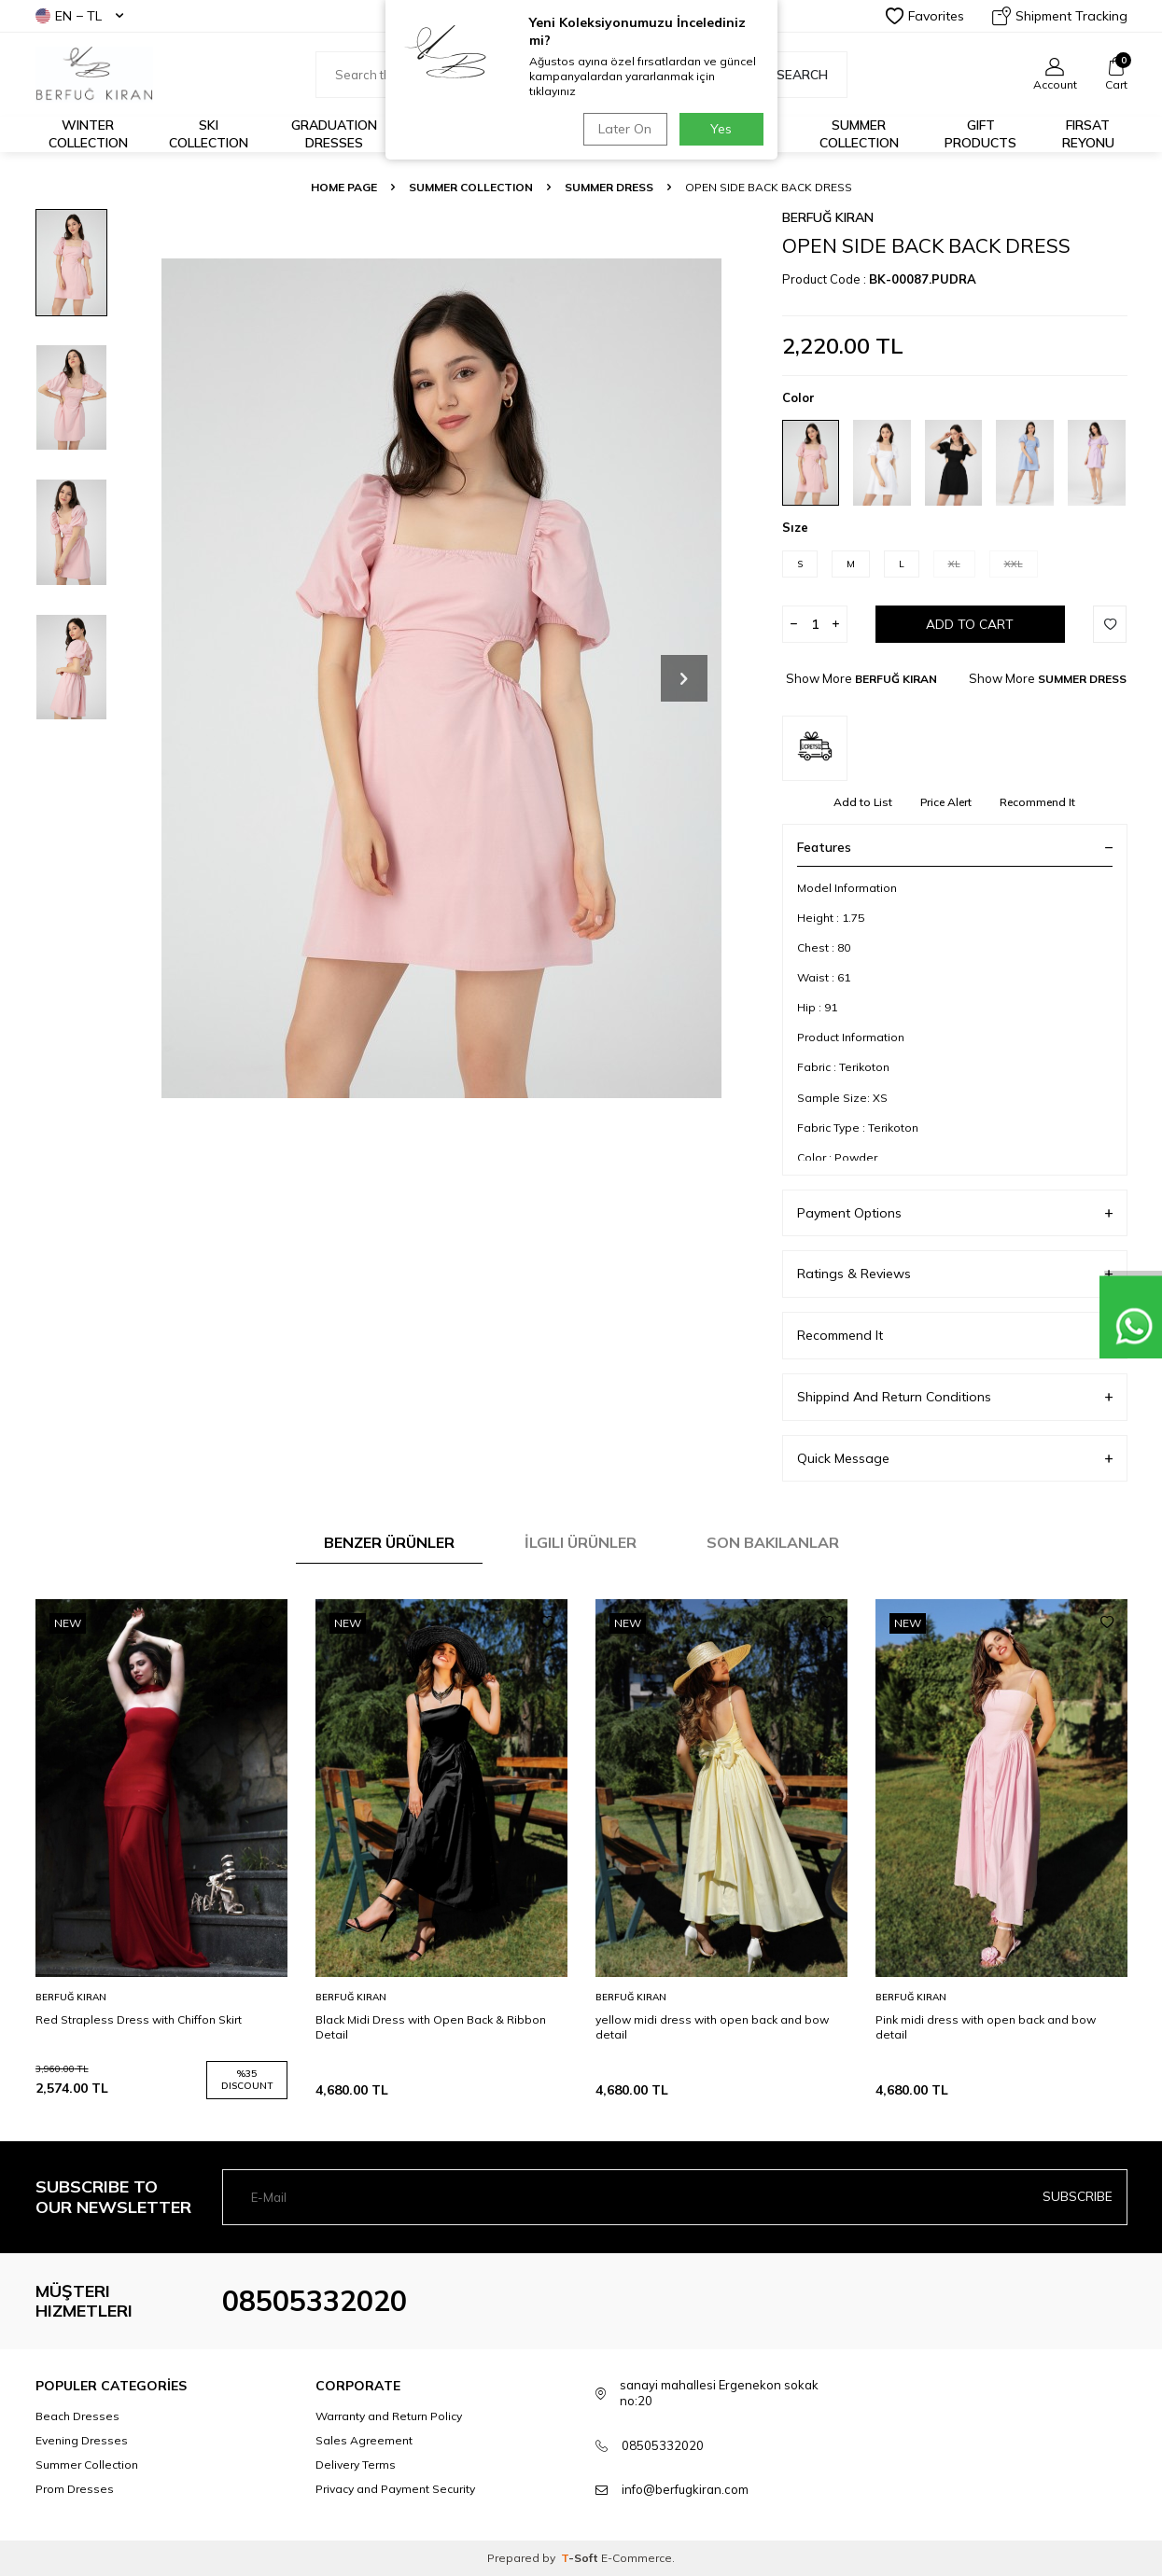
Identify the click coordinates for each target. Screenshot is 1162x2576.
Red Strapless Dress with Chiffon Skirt (138, 2019)
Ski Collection (208, 134)
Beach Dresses (77, 2416)
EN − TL (79, 15)
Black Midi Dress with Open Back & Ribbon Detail (430, 2026)
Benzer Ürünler (389, 1542)
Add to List (862, 802)
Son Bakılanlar (773, 1542)
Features (955, 847)
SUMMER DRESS (609, 187)
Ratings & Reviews (955, 1274)
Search (792, 74)
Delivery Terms (355, 2465)
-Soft (581, 2558)
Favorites (925, 16)
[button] (684, 678)
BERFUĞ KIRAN (828, 217)
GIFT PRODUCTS (980, 134)
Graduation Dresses (334, 134)
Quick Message (955, 1459)
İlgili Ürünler (581, 1542)
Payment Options (955, 1213)
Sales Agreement (364, 2440)
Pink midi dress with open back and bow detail (985, 2026)
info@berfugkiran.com (685, 2489)
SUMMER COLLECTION (471, 187)
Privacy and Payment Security (395, 2489)
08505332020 (314, 2300)
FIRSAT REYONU (1088, 134)
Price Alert (946, 802)
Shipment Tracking (1059, 16)
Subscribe (1078, 2196)
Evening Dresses (81, 2440)
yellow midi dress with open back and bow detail (712, 2026)
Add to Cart (970, 624)
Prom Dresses (74, 2489)
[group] (441, 678)
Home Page (344, 187)
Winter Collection (88, 134)
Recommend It (1037, 802)
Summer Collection (859, 134)
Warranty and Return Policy (388, 2416)
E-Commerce (636, 2558)
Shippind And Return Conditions (955, 1397)
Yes (721, 128)
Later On (623, 128)
